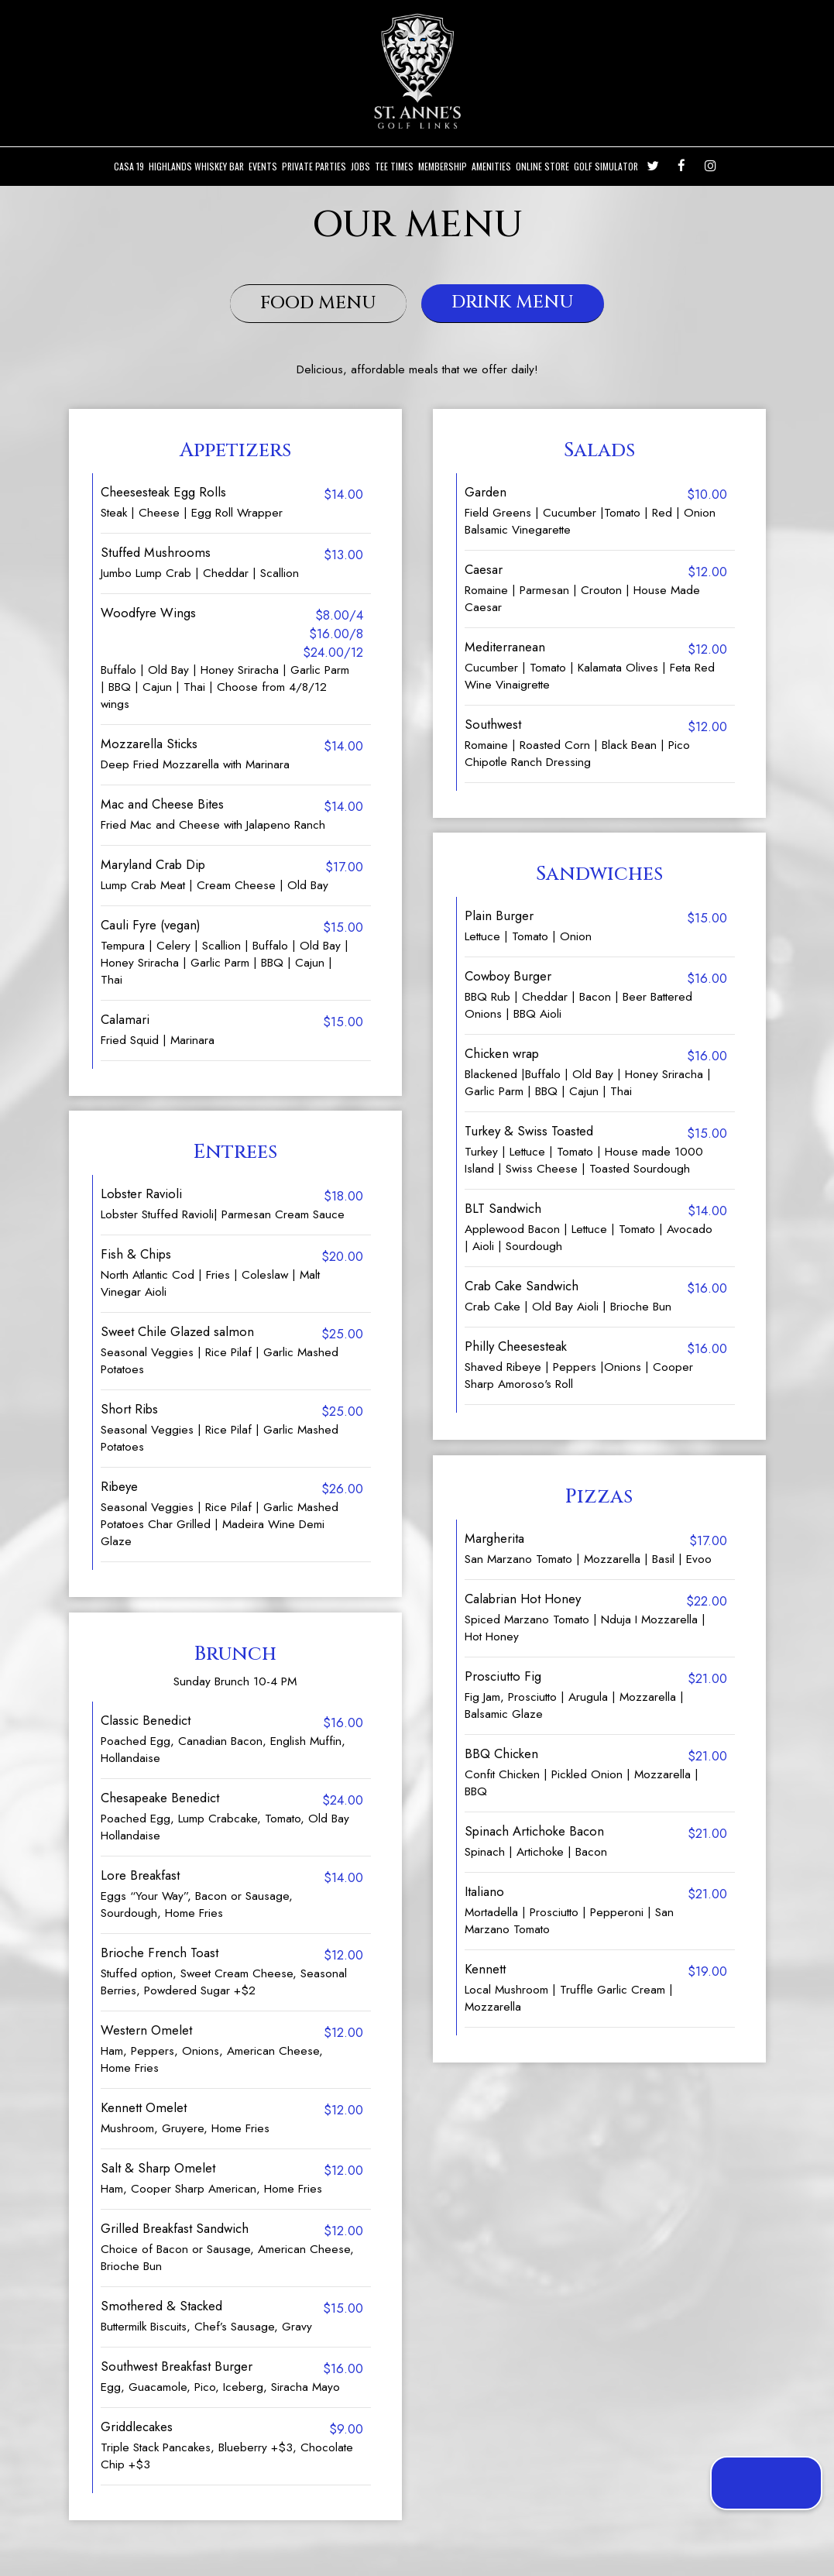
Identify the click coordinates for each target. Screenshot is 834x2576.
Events (263, 166)
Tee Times (394, 166)
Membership (442, 166)
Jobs (360, 166)
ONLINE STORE (542, 166)
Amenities (491, 166)
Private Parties (314, 166)
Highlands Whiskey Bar (196, 166)
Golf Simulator (606, 166)
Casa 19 (129, 166)
